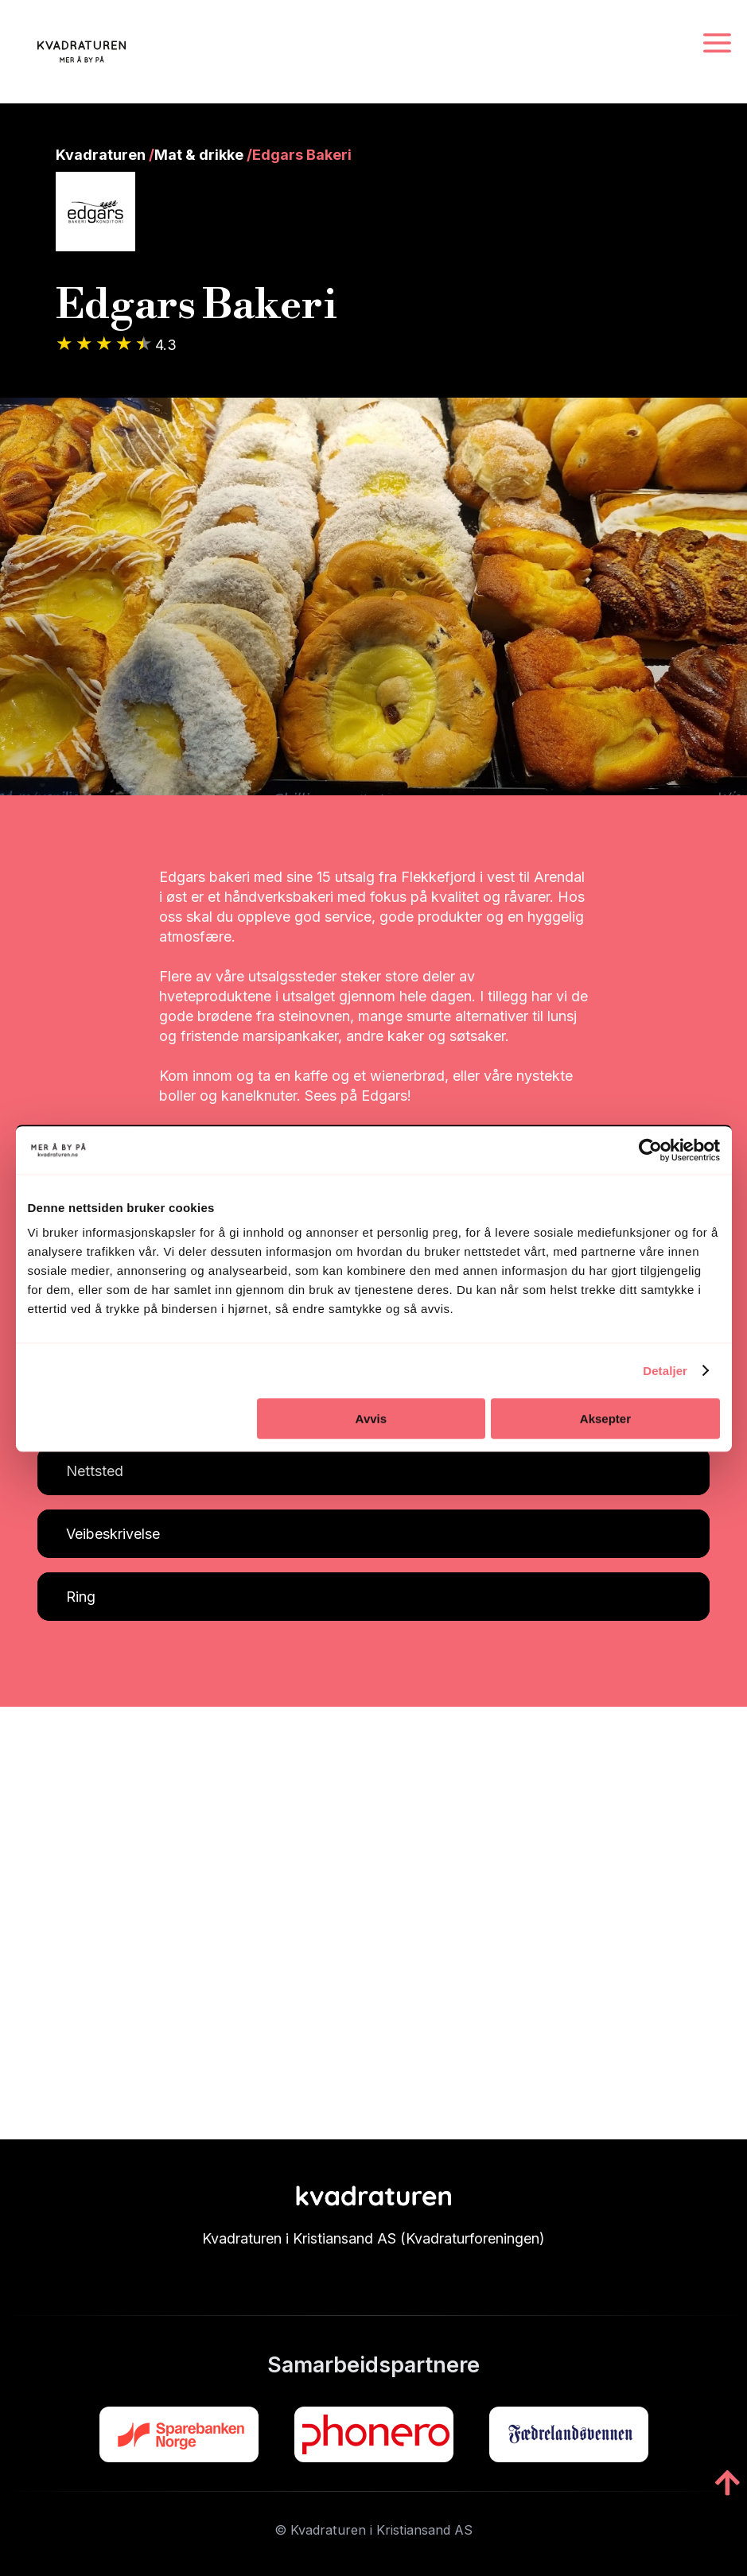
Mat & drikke (198, 154)
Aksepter (605, 1418)
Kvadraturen (101, 154)
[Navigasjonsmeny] (717, 44)
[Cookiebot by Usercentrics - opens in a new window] (650, 1150)
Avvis (371, 1418)
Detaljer (665, 1370)
